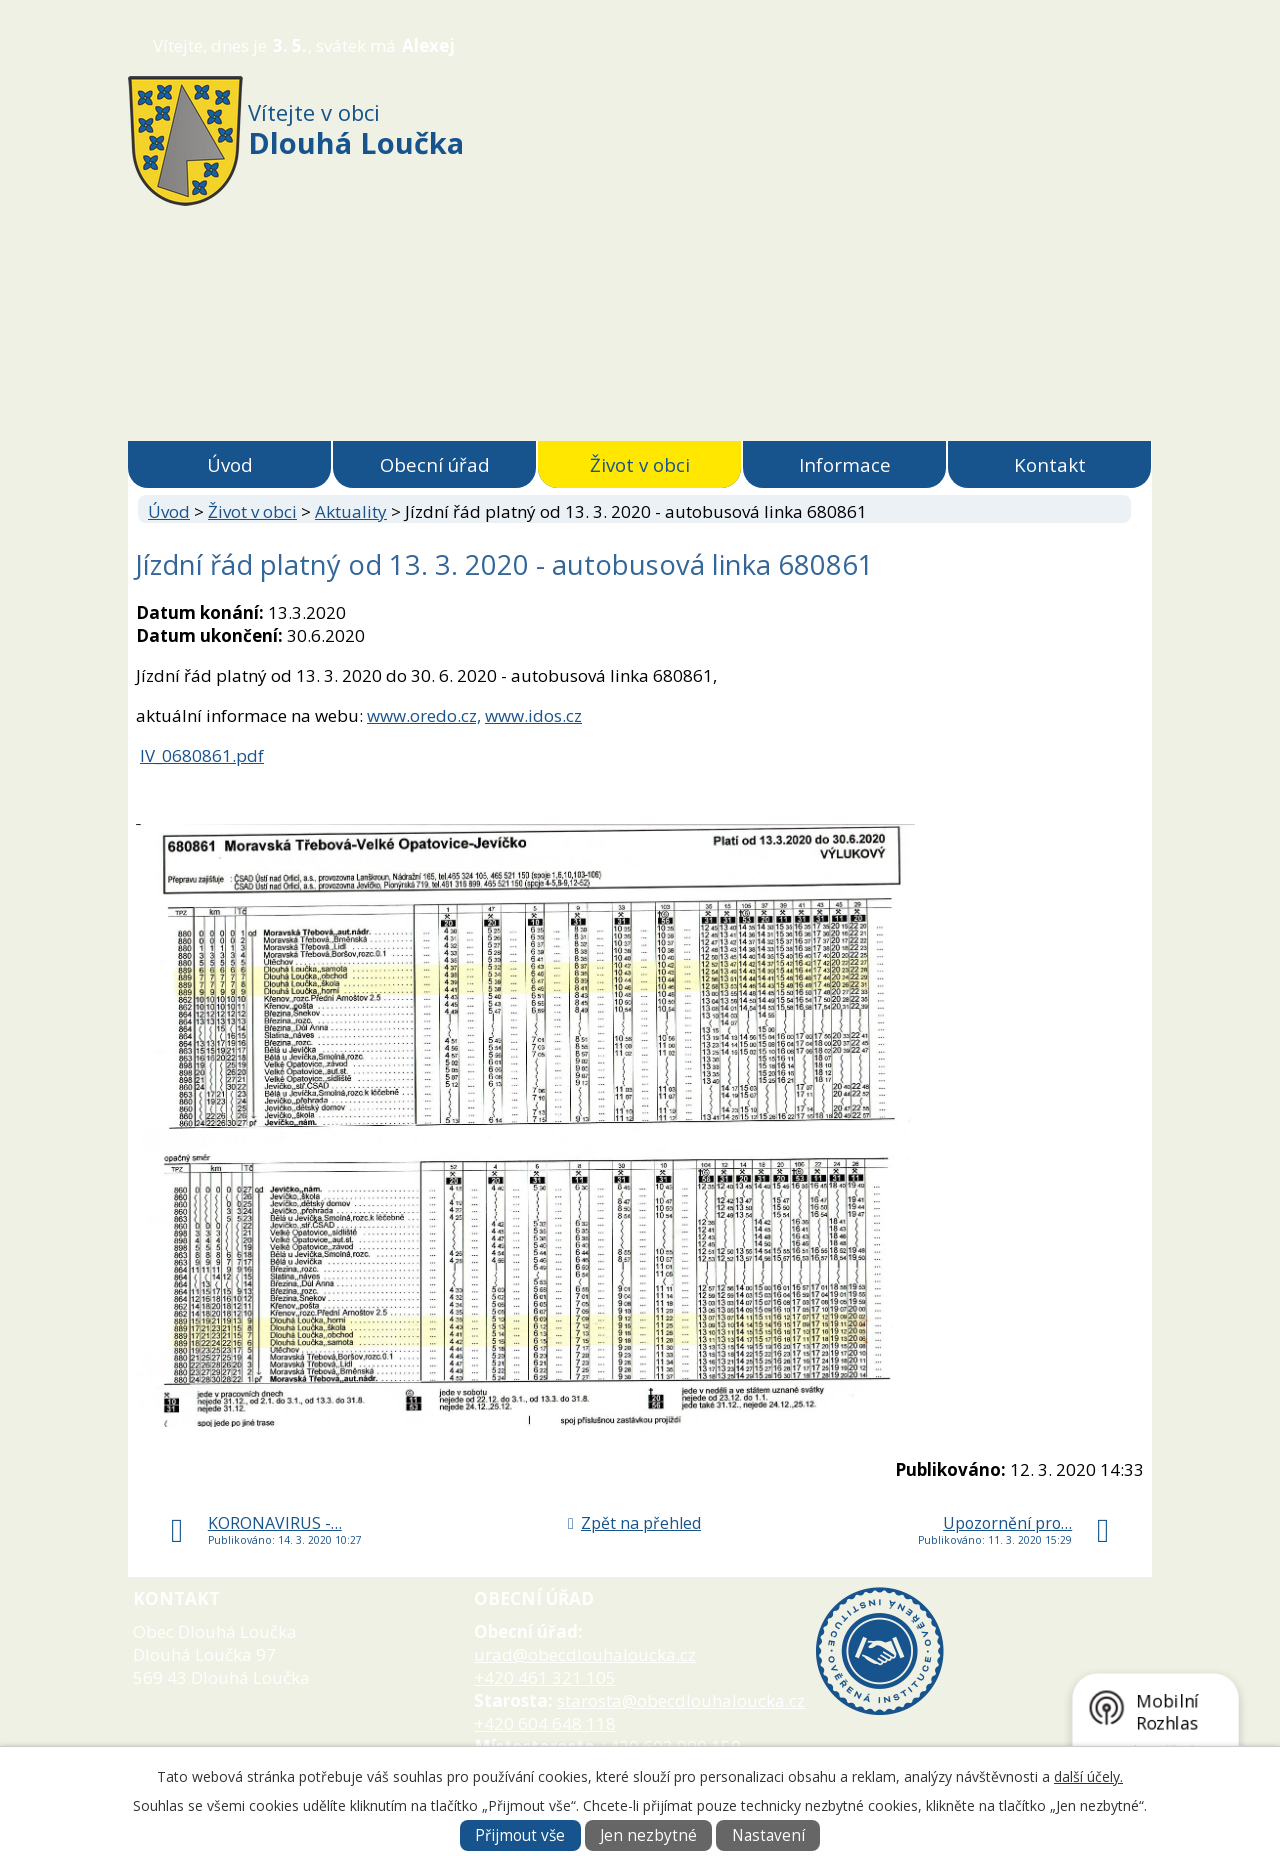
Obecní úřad (435, 464)
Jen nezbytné (648, 1835)
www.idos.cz (533, 715)
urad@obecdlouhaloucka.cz (585, 1654)
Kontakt (1050, 464)
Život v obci (640, 464)
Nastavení (768, 1835)
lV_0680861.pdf (202, 755)
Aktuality (351, 511)
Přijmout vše (520, 1835)
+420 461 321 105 (545, 1677)
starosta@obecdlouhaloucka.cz (681, 1700)
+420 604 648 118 (545, 1723)
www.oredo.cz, (424, 715)
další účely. (1088, 1776)
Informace (845, 464)
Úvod (230, 464)
